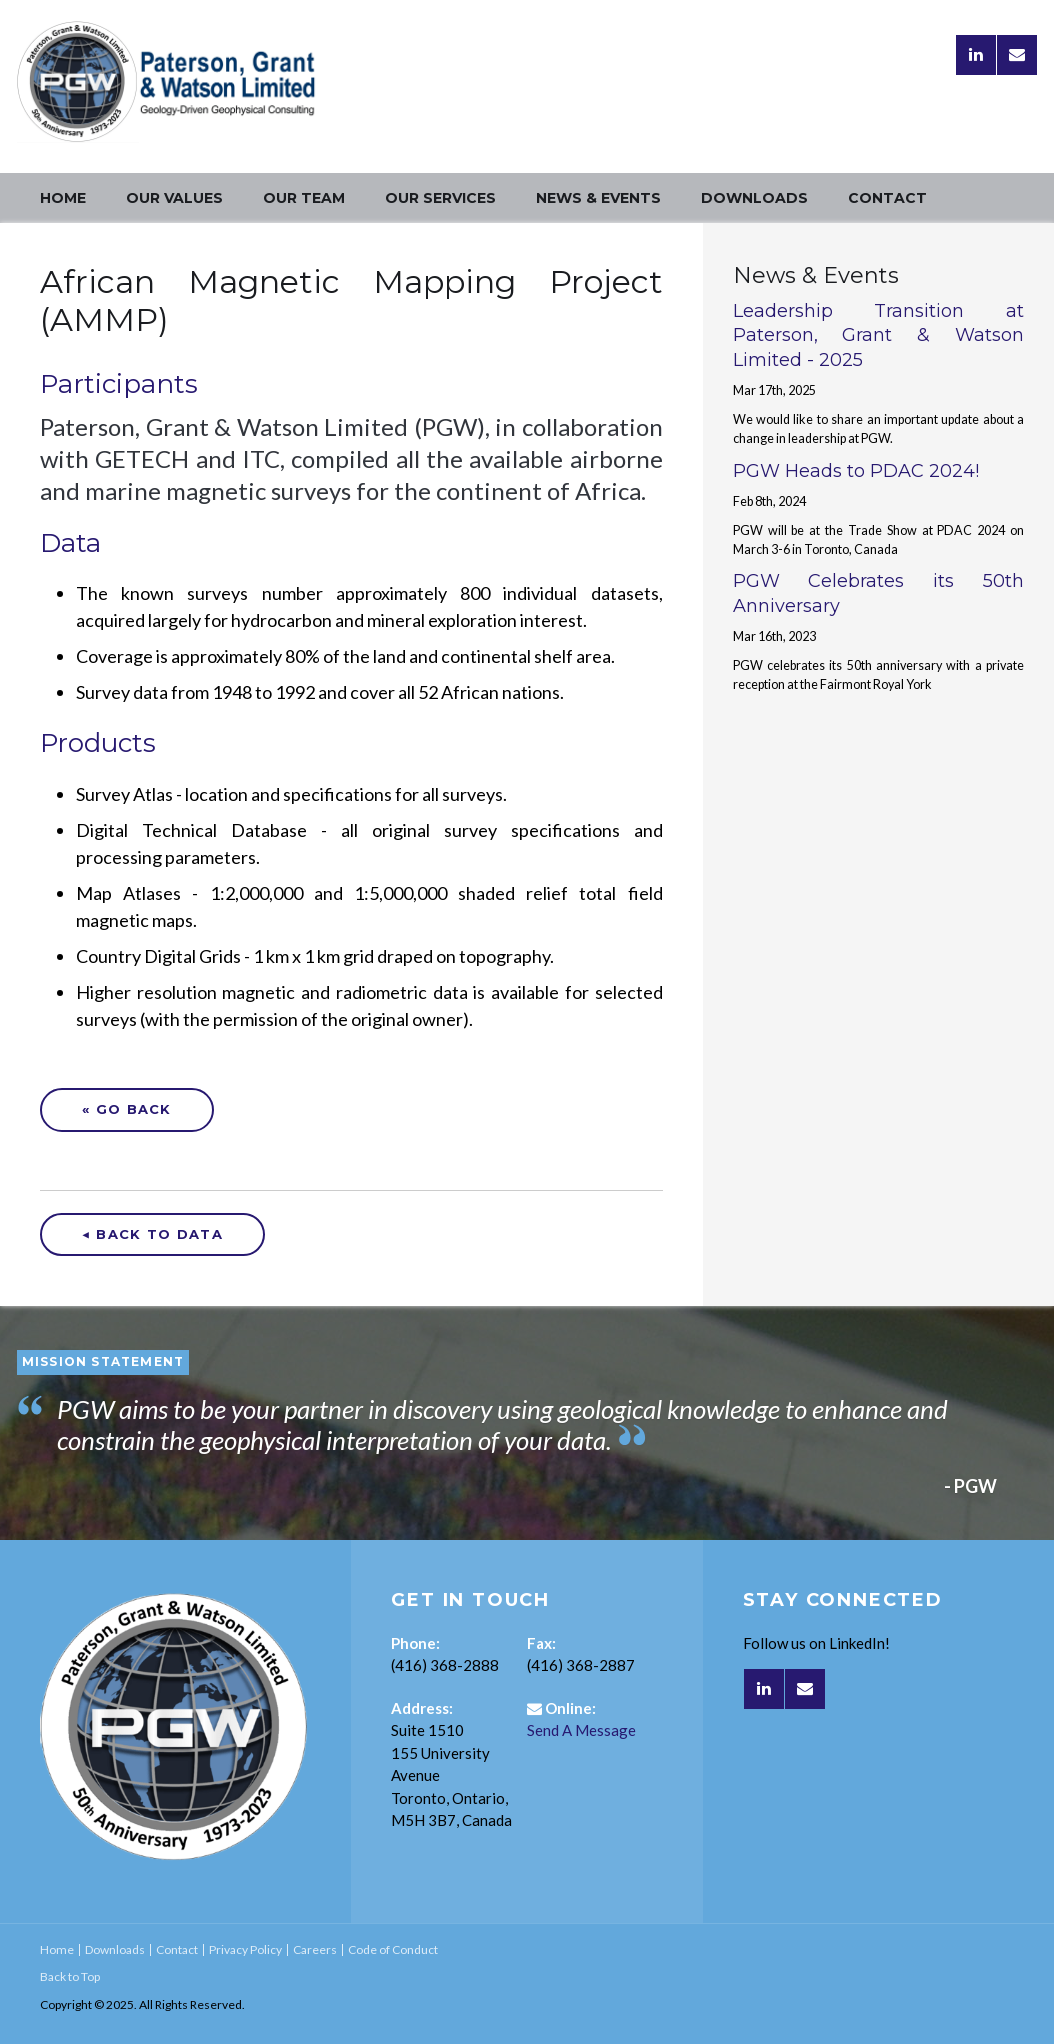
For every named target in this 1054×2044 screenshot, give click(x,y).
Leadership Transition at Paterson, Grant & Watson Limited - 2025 (878, 335)
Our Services (440, 198)
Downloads (754, 198)
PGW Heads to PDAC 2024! (856, 471)
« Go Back (127, 1109)
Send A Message (581, 1730)
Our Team (304, 198)
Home (63, 198)
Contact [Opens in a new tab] (887, 198)
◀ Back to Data (152, 1234)
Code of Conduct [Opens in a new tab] (393, 1949)
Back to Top (70, 1976)
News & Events (598, 198)
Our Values (174, 198)
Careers (315, 1949)
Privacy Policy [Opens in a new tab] (245, 1949)
